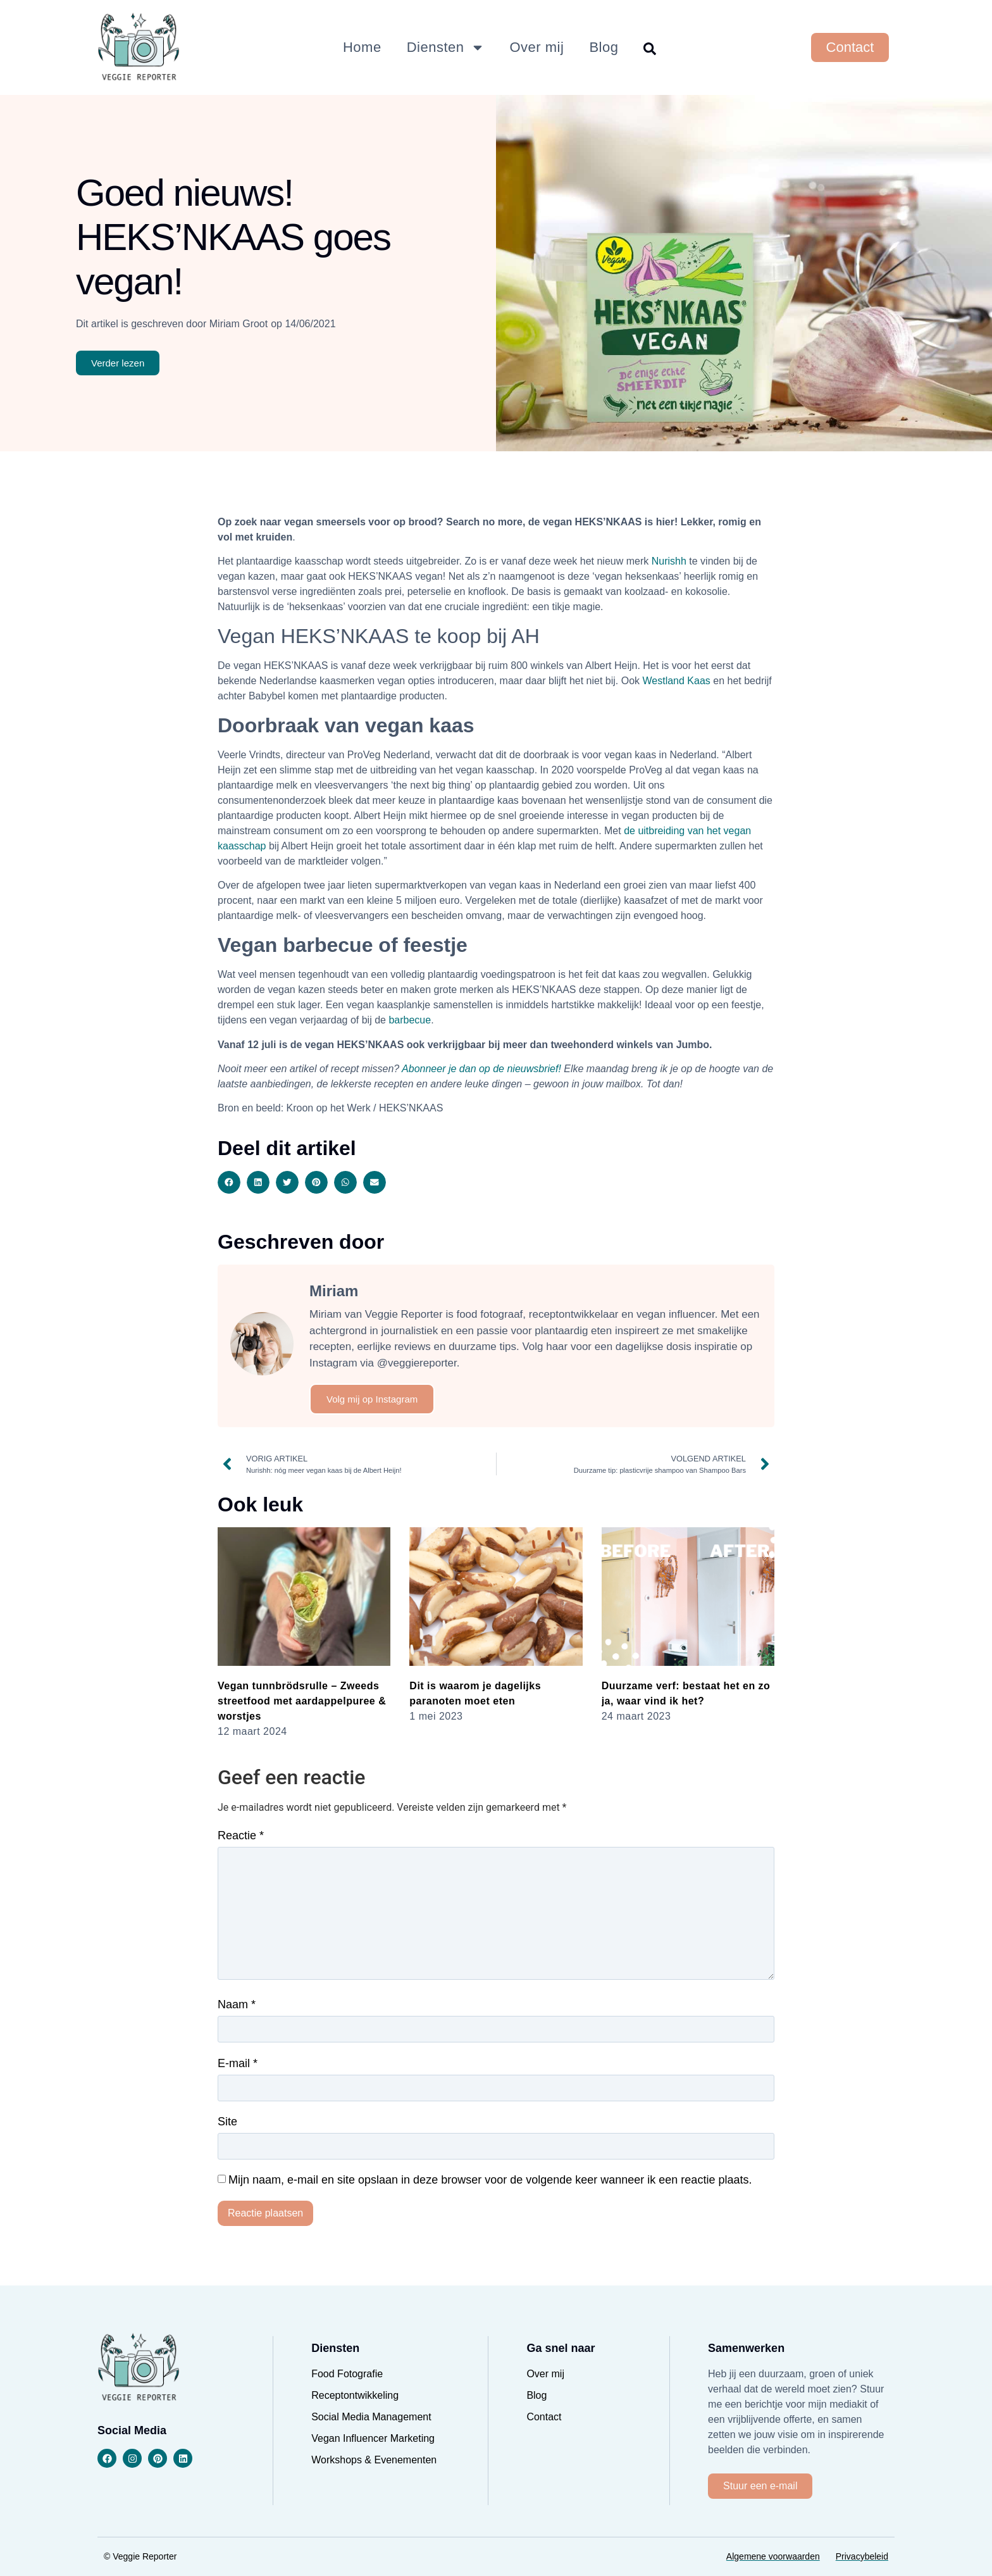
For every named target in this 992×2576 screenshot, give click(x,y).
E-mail (237, 2063)
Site (227, 2121)
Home (362, 47)
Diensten (446, 47)
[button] (229, 1182)
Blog (603, 47)
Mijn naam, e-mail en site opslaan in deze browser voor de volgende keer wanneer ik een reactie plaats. (490, 2179)
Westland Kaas (676, 680)
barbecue (409, 1020)
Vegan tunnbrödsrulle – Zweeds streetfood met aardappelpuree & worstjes (302, 1701)
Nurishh (669, 561)
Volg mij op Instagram (372, 1399)
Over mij (537, 47)
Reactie (241, 1835)
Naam (237, 2004)
